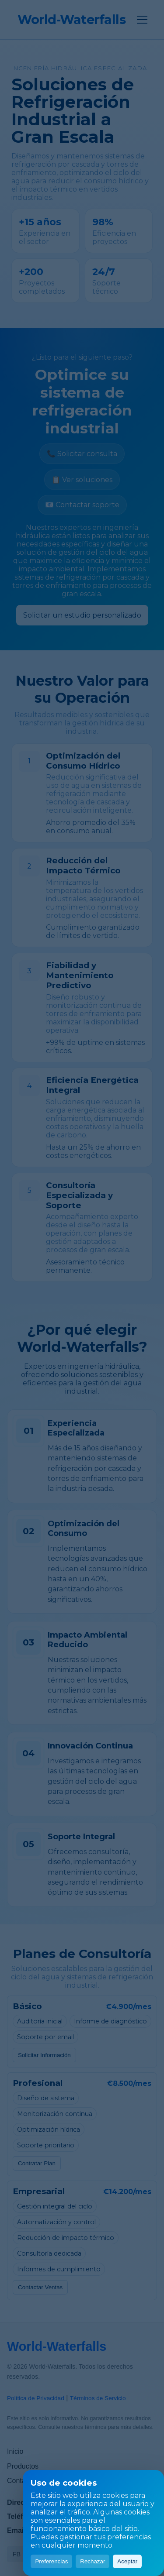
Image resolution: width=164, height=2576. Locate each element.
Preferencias (51, 2561)
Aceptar (127, 2561)
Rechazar (92, 2561)
